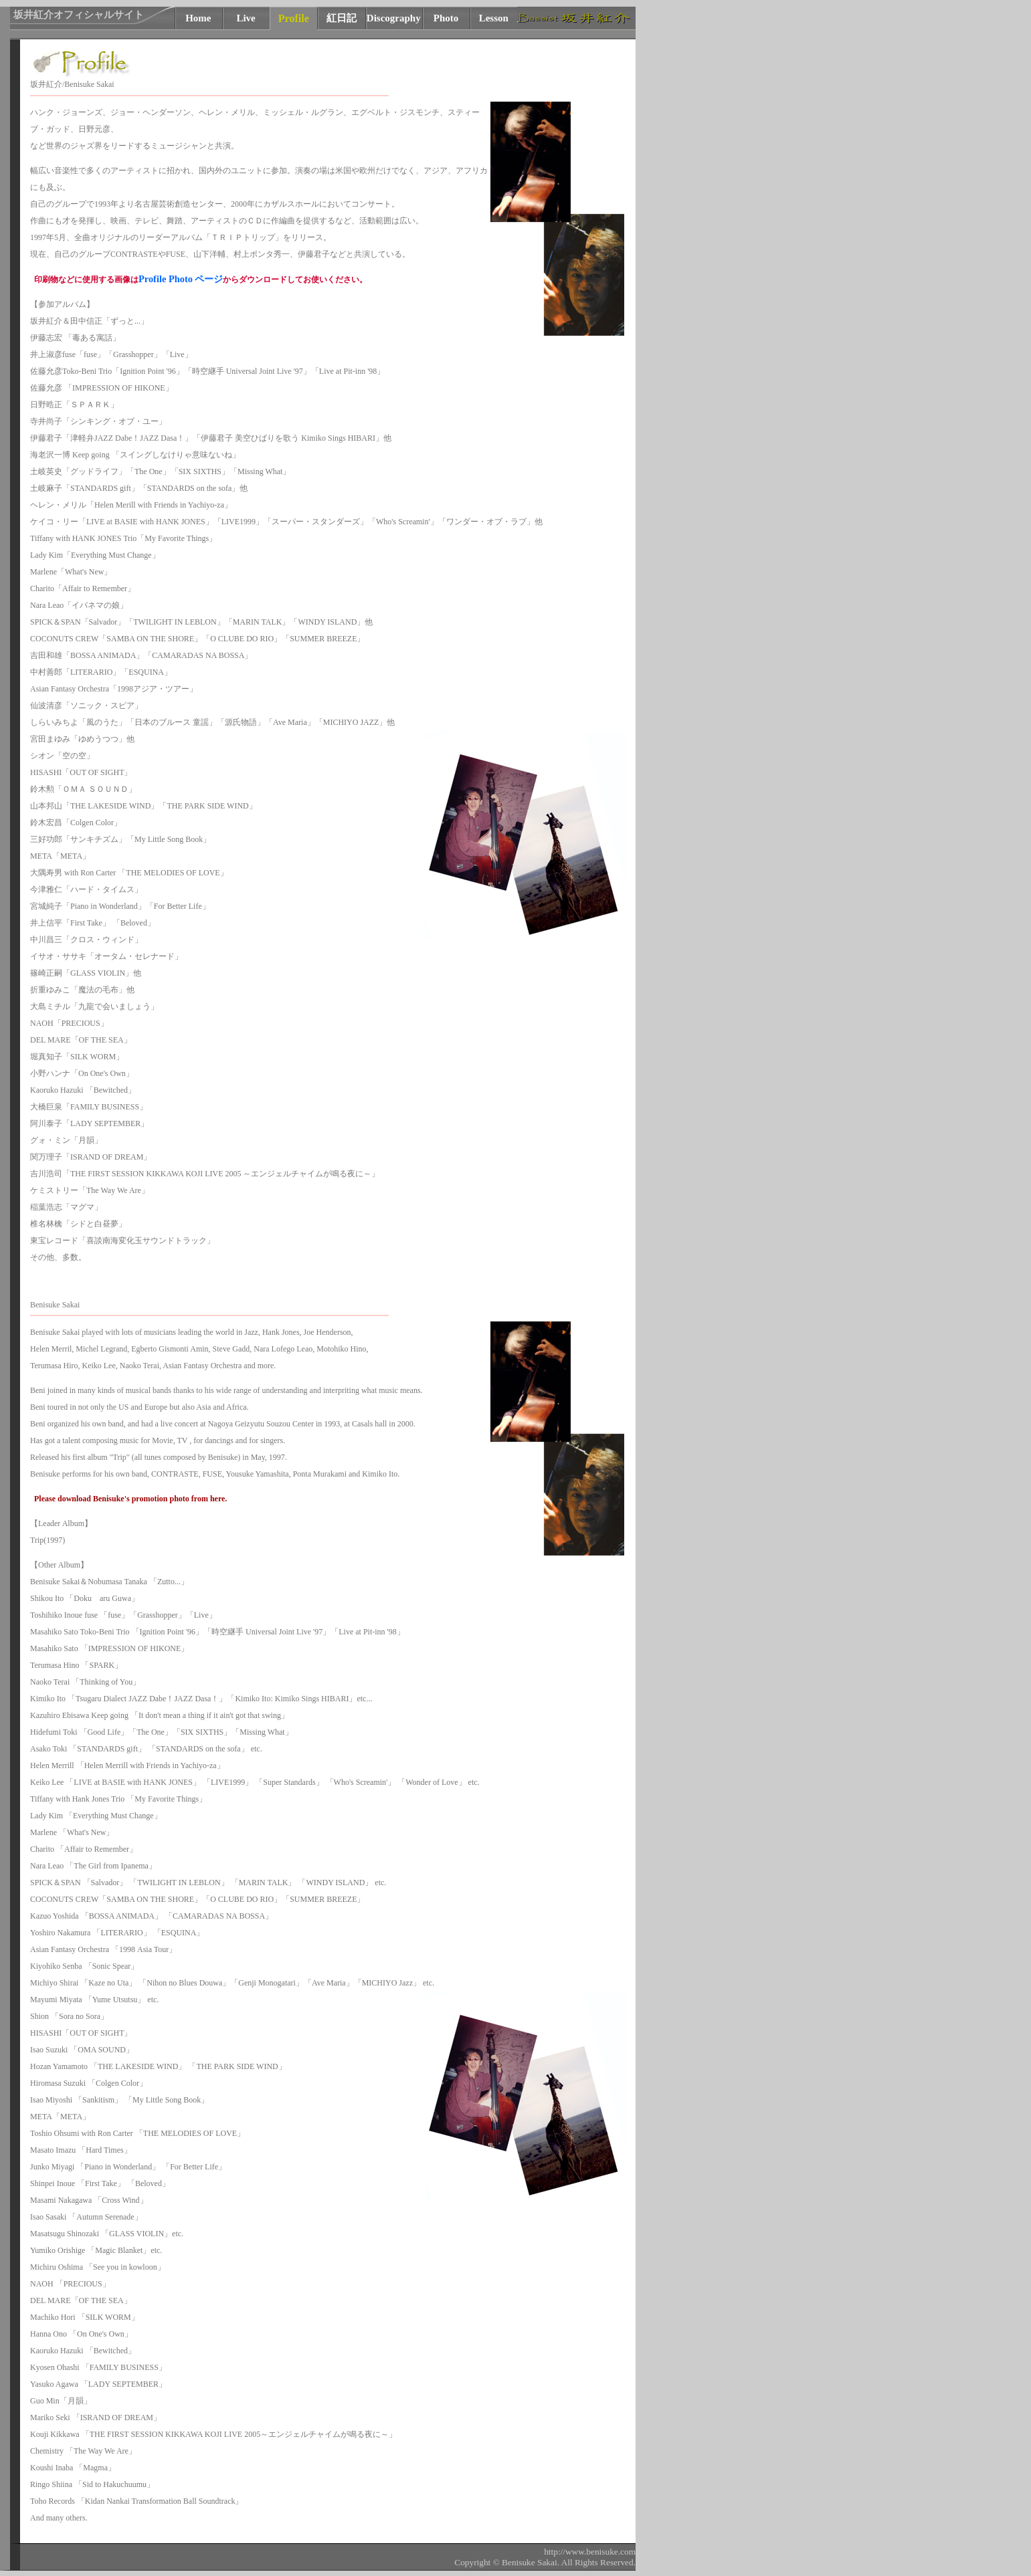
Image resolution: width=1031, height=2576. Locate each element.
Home (198, 18)
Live (245, 18)
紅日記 (341, 18)
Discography (394, 18)
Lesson (493, 18)
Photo (446, 18)
